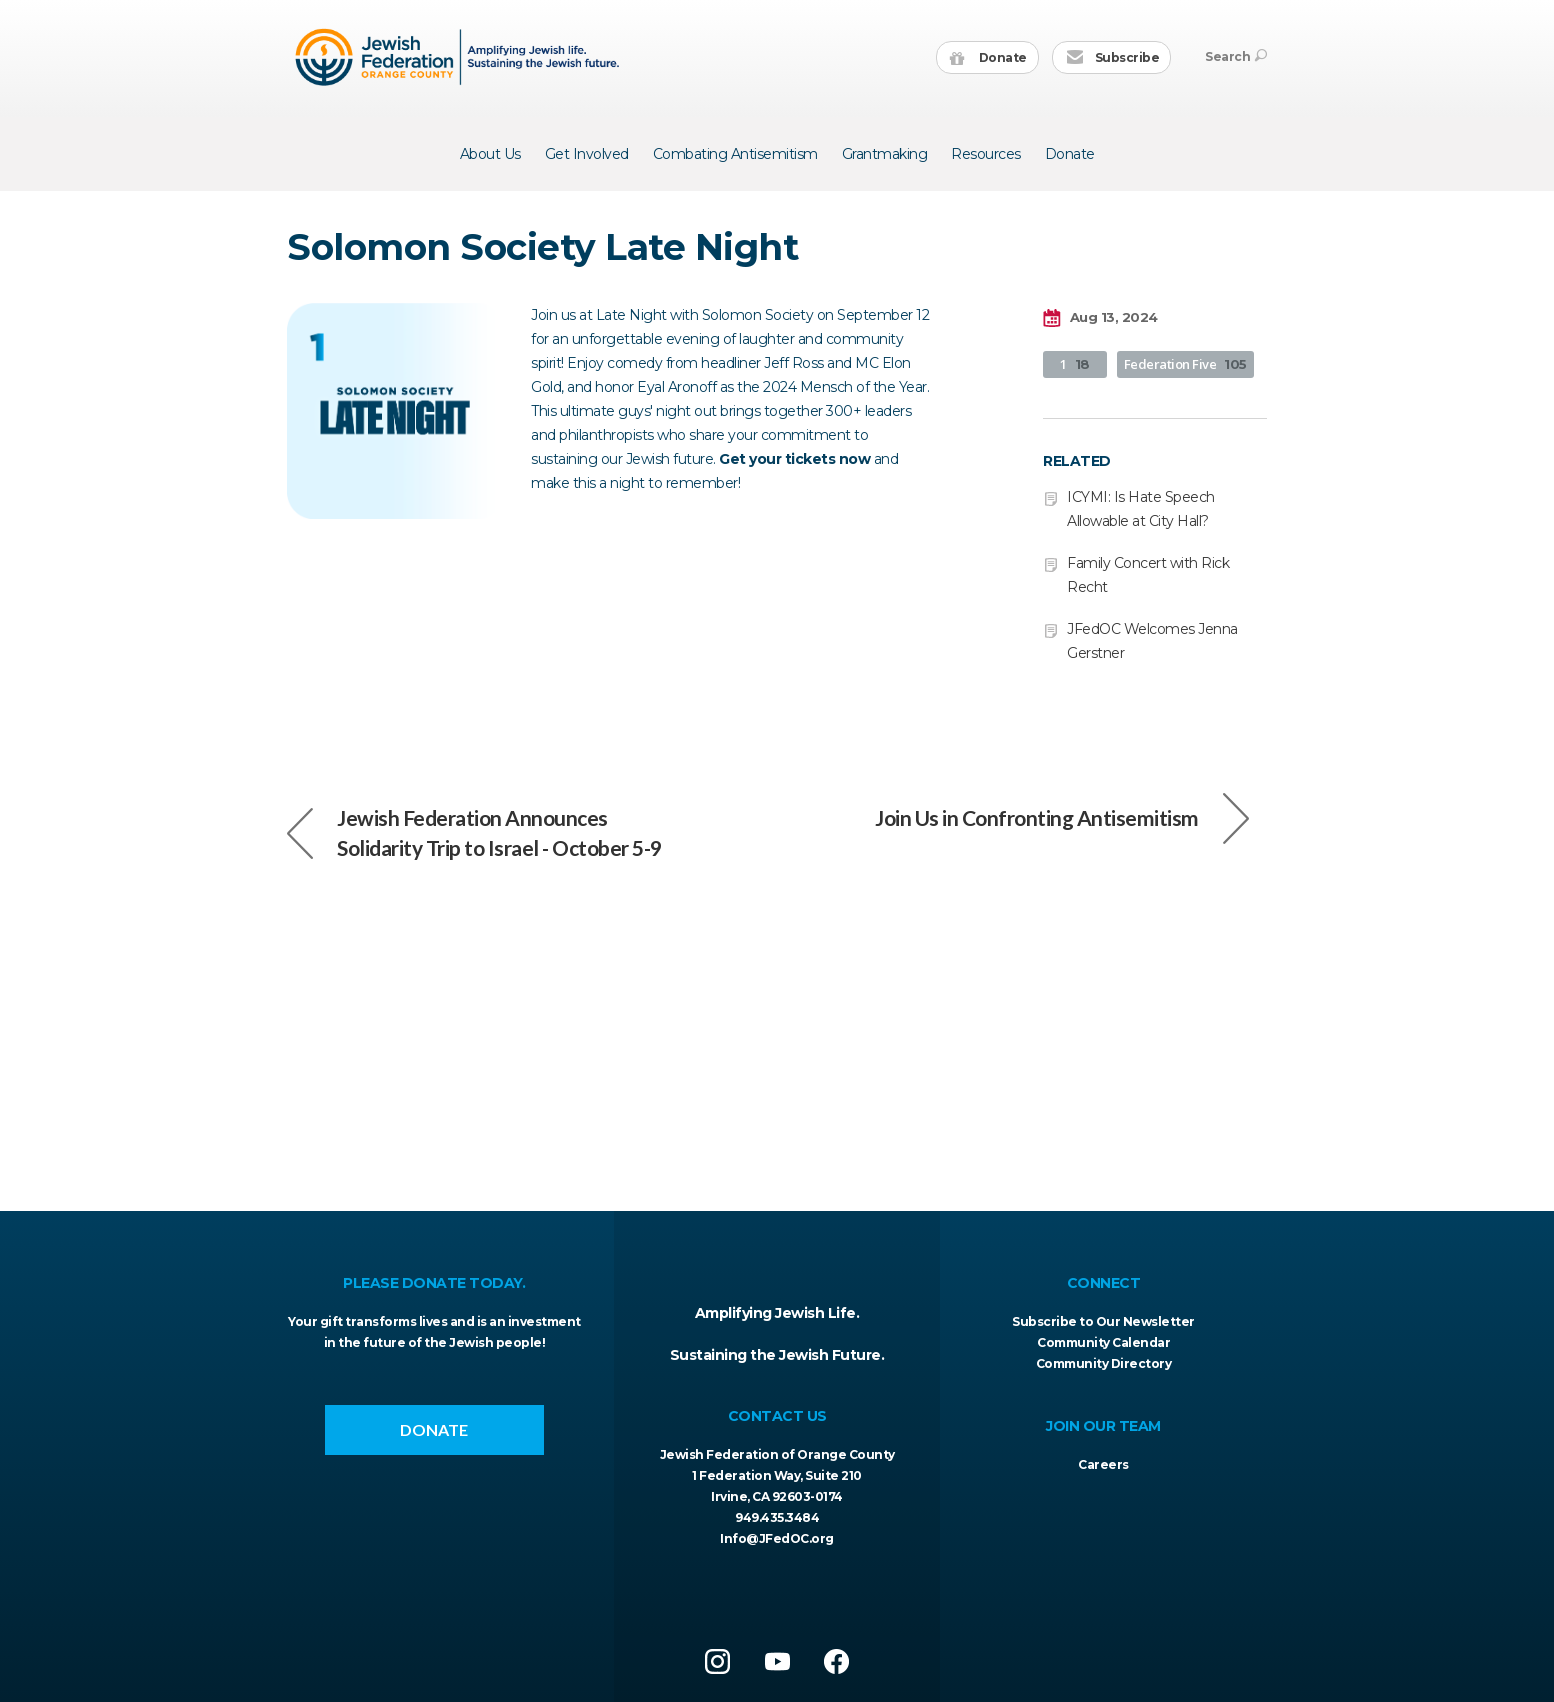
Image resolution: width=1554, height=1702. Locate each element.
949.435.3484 (777, 1517)
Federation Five (1185, 364)
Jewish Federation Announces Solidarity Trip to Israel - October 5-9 (474, 832)
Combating (735, 154)
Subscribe (1112, 58)
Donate (988, 58)
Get (587, 154)
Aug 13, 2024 (1100, 318)
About (490, 154)
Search (1236, 56)
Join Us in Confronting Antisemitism (1062, 818)
